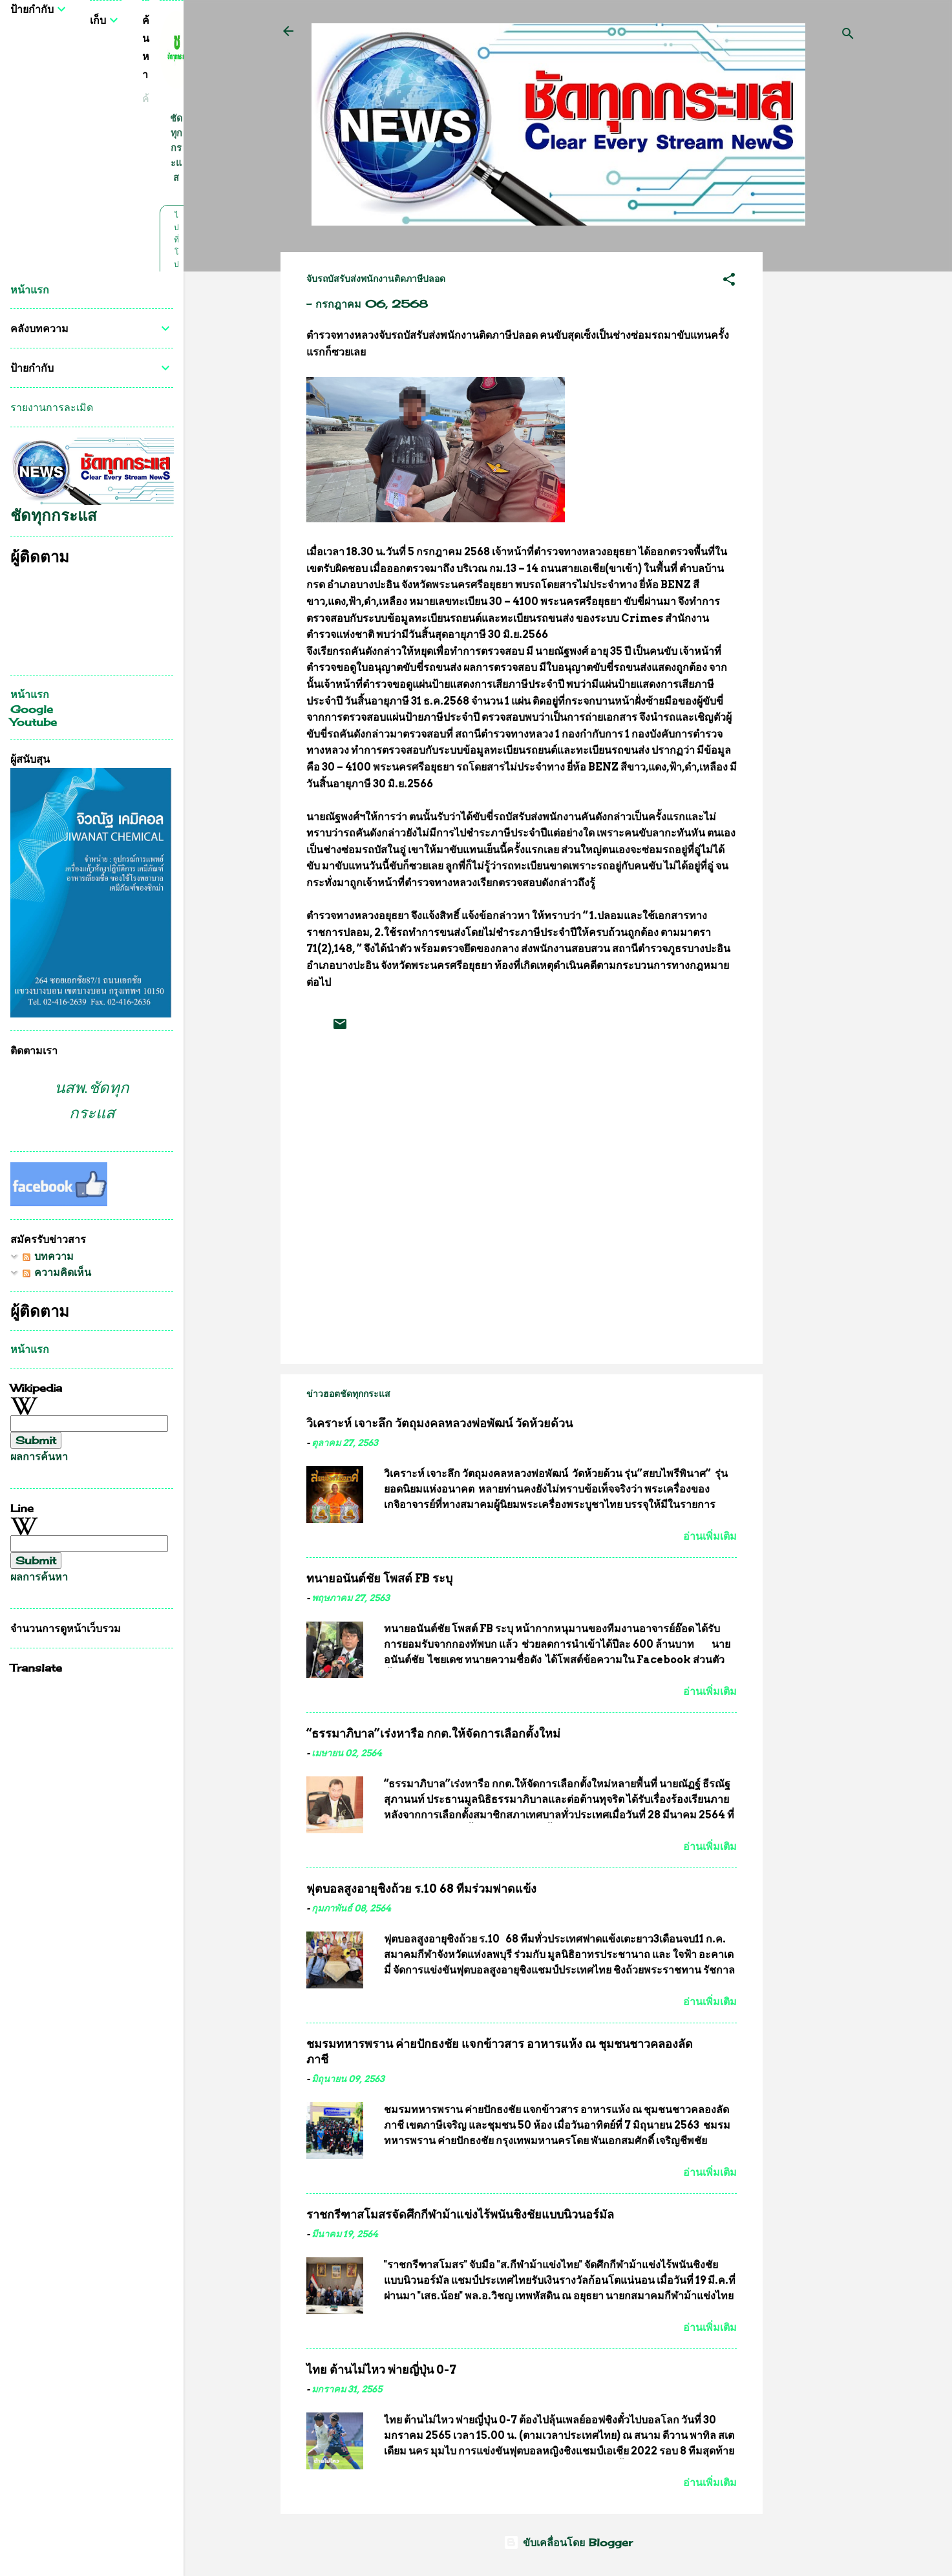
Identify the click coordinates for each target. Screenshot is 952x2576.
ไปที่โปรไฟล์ (176, 264)
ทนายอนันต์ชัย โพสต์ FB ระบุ (379, 1578)
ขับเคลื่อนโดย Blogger (568, 2542)
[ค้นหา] (848, 35)
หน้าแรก (29, 289)
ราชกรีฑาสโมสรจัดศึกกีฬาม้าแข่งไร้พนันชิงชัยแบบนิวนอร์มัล (460, 2214)
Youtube (33, 722)
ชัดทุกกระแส (176, 147)
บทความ (48, 1256)
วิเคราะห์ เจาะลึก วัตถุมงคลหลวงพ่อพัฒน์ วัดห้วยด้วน (439, 1423)
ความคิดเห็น (57, 1272)
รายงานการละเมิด (51, 407)
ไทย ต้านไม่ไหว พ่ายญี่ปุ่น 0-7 (381, 2369)
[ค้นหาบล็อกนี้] (145, 98)
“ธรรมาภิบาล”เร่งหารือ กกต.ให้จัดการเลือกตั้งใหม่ (433, 1733)
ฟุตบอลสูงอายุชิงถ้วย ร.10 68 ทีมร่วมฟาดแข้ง (421, 1888)
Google (31, 709)
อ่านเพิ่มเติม (710, 1536)
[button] (729, 281)
